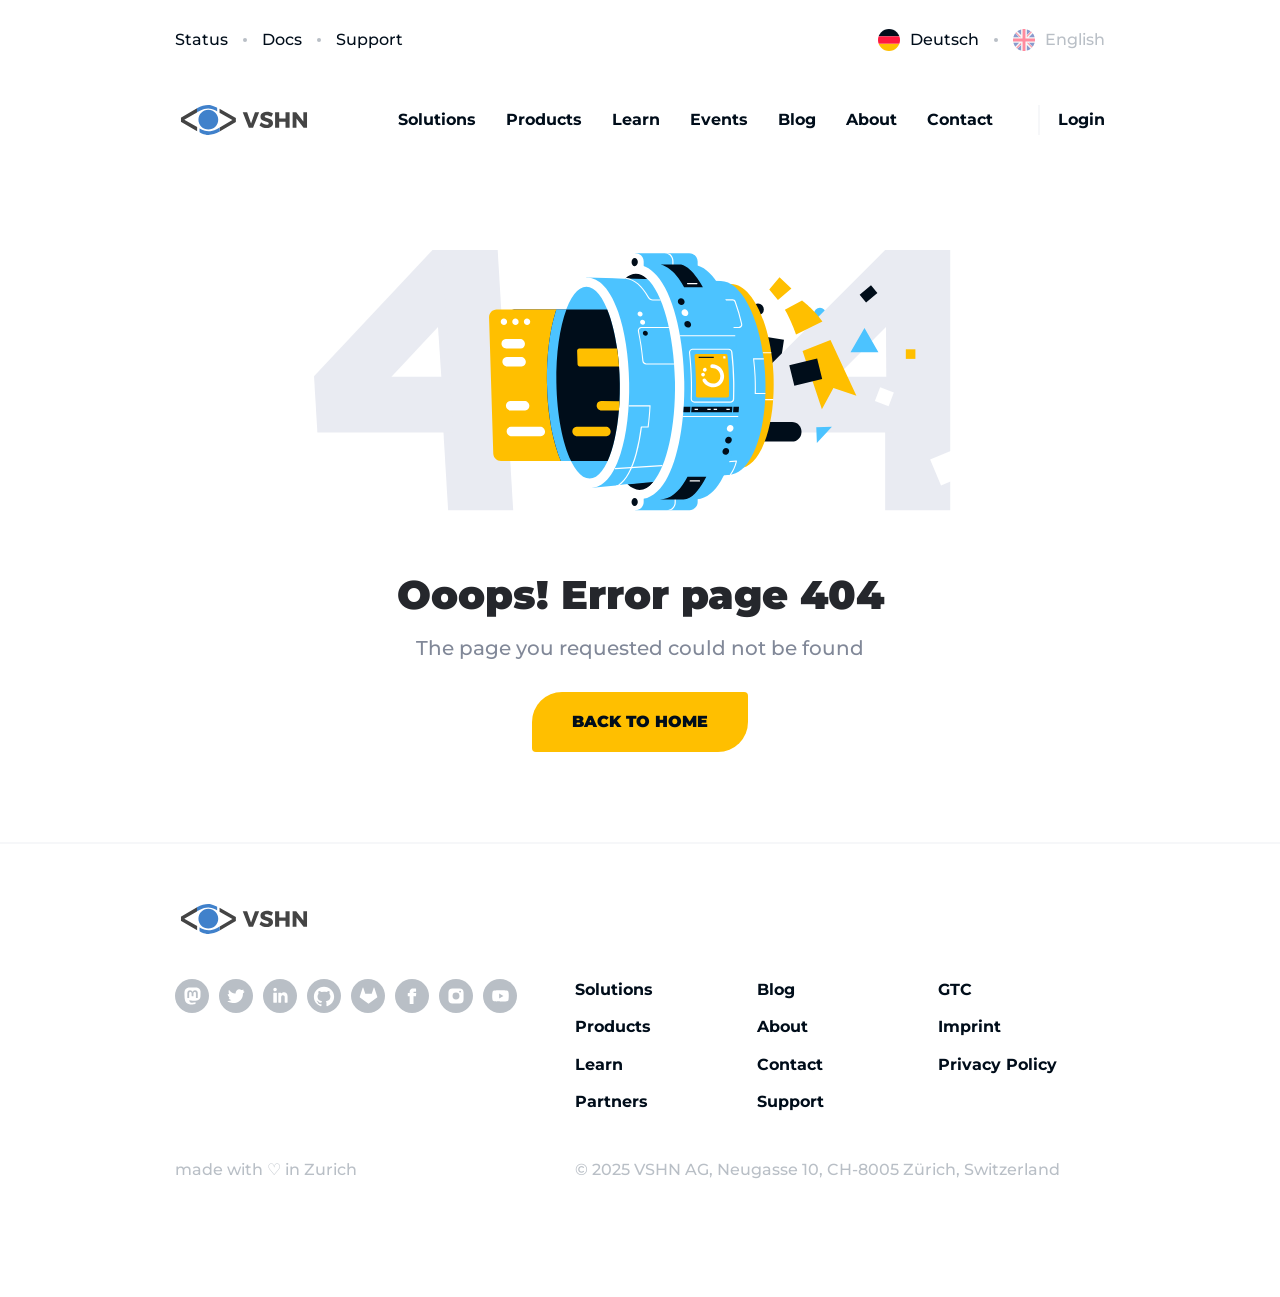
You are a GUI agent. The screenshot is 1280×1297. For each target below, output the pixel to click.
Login (1081, 119)
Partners (611, 1101)
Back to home (640, 721)
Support (369, 39)
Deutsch (928, 40)
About (871, 119)
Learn (636, 119)
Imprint (969, 1026)
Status (201, 39)
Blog (797, 119)
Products (544, 119)
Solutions (437, 119)
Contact (960, 119)
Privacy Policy (997, 1064)
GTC (955, 989)
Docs (282, 39)
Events (719, 119)
